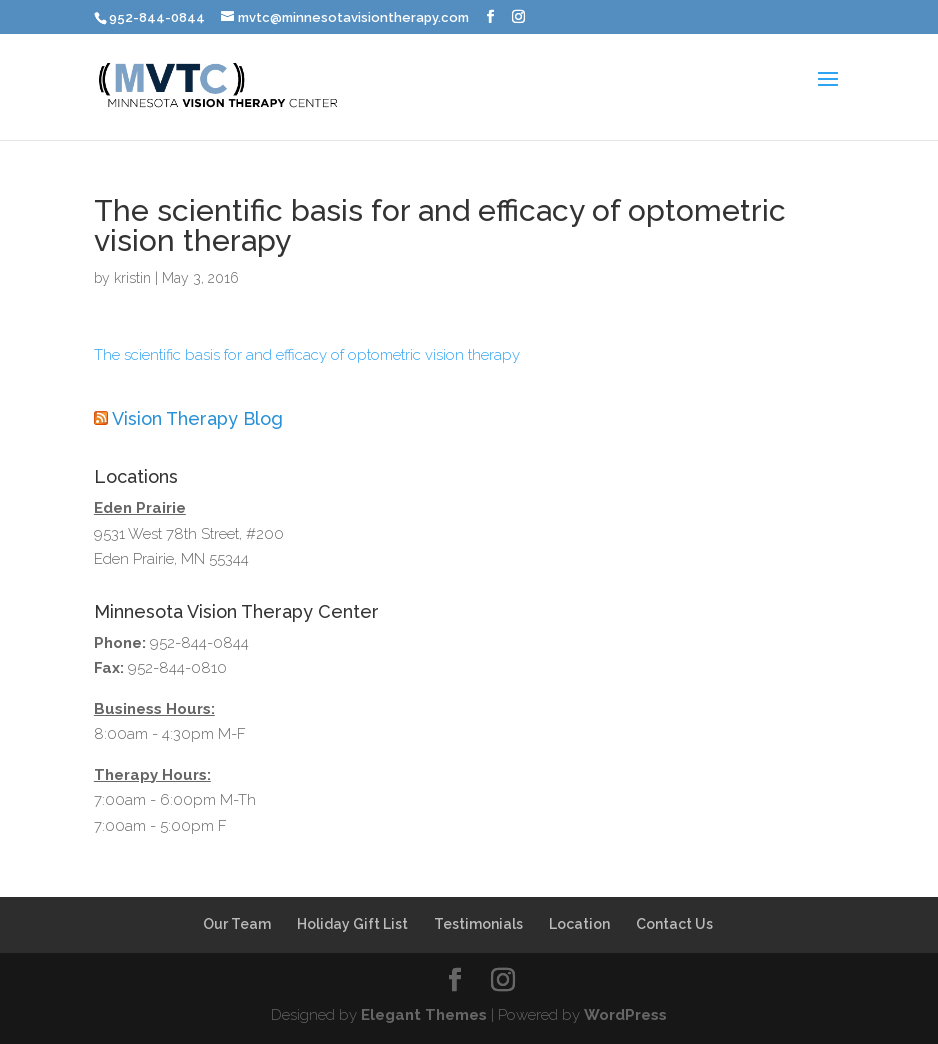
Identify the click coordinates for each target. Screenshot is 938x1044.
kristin (132, 278)
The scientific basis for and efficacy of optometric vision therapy (307, 355)
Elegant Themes (424, 1015)
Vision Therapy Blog (197, 418)
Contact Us (674, 924)
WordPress (625, 1015)
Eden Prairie (140, 508)
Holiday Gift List (352, 924)
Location (579, 924)
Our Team (237, 924)
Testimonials (478, 924)
